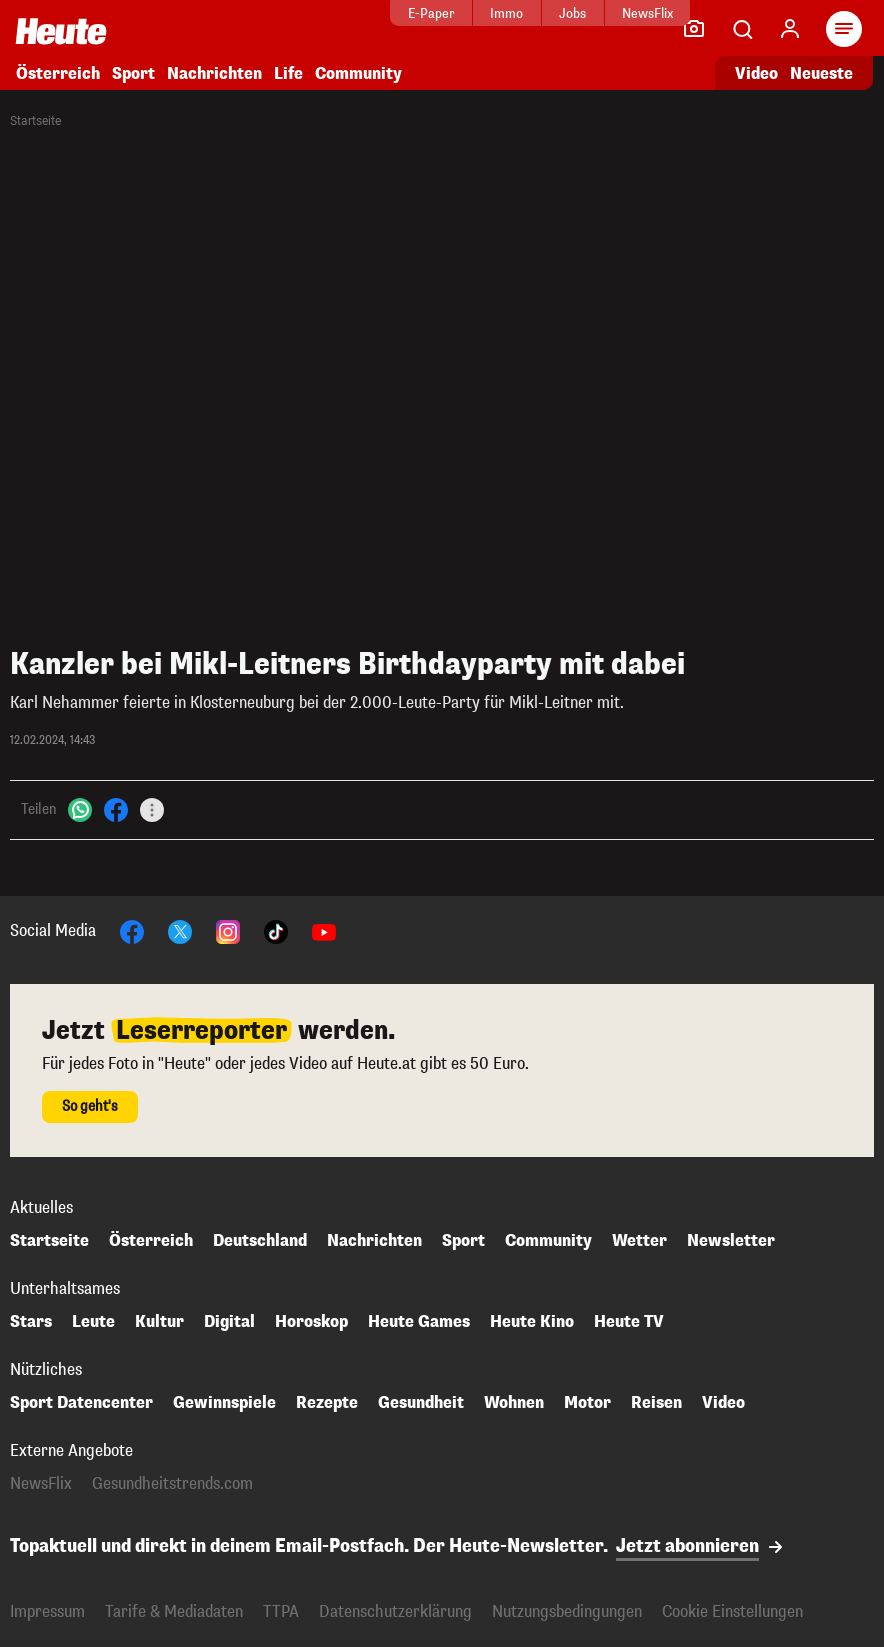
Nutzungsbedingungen (567, 1611)
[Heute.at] (61, 30)
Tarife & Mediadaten (174, 1611)
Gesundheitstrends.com (172, 1484)
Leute (93, 1322)
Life (288, 73)
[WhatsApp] (80, 809)
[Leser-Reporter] (694, 29)
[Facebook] (116, 809)
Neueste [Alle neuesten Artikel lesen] (821, 73)
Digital (229, 1322)
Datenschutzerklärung (395, 1611)
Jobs (501, 13)
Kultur (159, 1322)
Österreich (58, 73)
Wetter (639, 1241)
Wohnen (514, 1403)
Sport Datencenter (81, 1403)
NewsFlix (575, 13)
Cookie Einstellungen (732, 1611)
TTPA (281, 1611)
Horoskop (311, 1322)
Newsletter (731, 1241)
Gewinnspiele (224, 1403)
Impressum (47, 1611)
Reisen (656, 1403)
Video (723, 1403)
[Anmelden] (790, 29)
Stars (31, 1322)
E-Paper (359, 13)
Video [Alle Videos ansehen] (756, 73)
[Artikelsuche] (742, 29)
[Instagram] (228, 930)
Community (358, 73)
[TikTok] (276, 930)
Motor (587, 1403)
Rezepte (327, 1403)
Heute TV (629, 1322)
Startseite (35, 121)
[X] (180, 930)
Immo (435, 13)
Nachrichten (214, 73)
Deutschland (260, 1241)
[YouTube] (324, 930)
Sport (133, 73)
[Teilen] (152, 810)
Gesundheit (421, 1403)
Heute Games (419, 1322)
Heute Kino (532, 1322)
